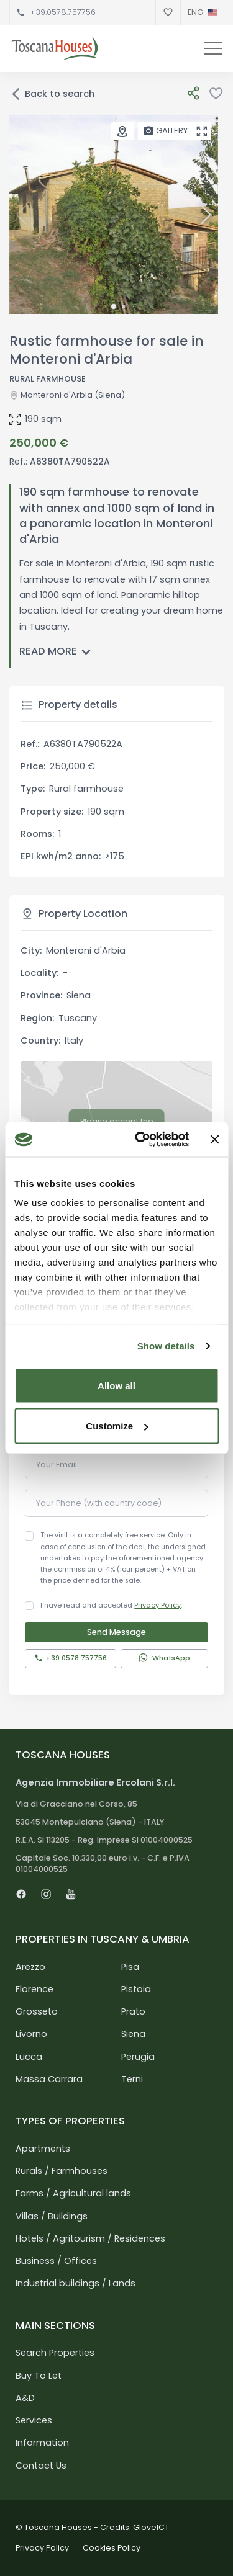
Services (34, 2420)
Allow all (116, 1385)
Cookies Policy (111, 2547)
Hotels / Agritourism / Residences (90, 2238)
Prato (133, 2011)
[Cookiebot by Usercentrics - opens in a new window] (140, 1140)
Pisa (130, 1967)
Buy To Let (39, 2375)
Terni (132, 2079)
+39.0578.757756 (63, 12)
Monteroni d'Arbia (57, 395)
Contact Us (41, 2465)
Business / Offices (56, 2261)
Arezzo (30, 1967)
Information (42, 2442)
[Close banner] (214, 1139)
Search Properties (55, 2352)
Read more (57, 652)
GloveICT (151, 2527)
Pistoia (136, 1989)
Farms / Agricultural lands (73, 2193)
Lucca (29, 2057)
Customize (117, 1426)
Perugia (138, 2057)
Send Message (116, 1632)
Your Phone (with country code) (99, 1503)
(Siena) (109, 395)
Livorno (31, 2034)
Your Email (56, 1464)
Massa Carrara (49, 2079)
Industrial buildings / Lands (75, 2283)
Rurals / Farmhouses (61, 2171)
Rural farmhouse (47, 379)
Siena (133, 2034)
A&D (25, 2398)
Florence (34, 1989)
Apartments (43, 2148)
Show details (166, 1346)
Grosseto (37, 2011)
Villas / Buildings (52, 2216)
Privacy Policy (157, 1605)
